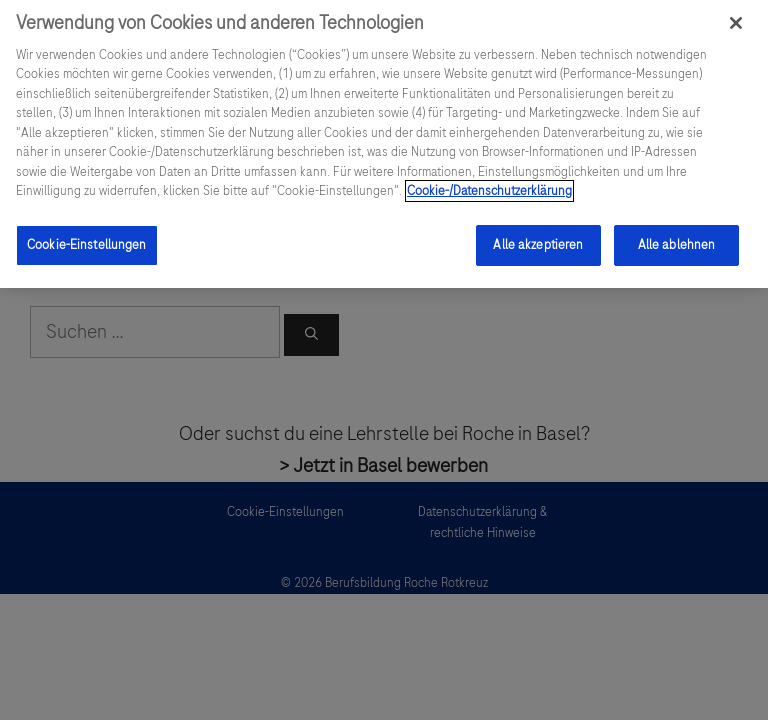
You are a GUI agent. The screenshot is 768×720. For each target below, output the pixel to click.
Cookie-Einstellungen (87, 236)
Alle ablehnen (677, 236)
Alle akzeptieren (538, 236)
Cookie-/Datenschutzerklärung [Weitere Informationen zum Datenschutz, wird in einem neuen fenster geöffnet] (489, 182)
